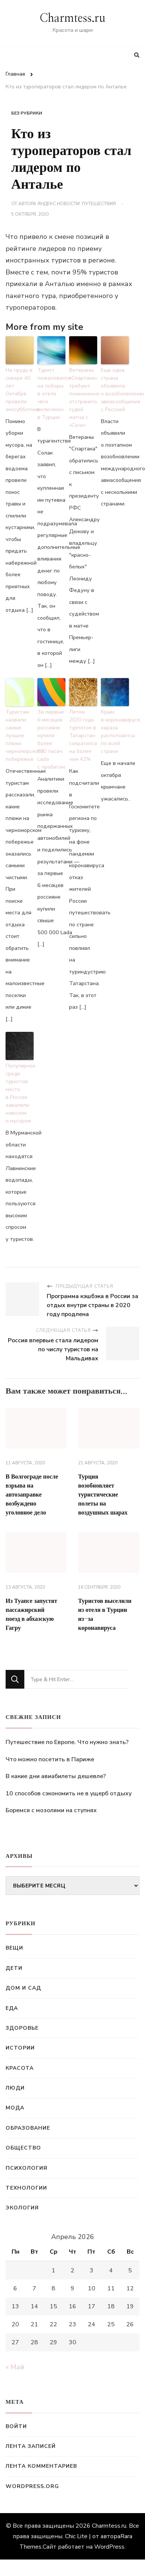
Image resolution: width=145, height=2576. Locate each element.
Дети (14, 1968)
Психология (26, 2168)
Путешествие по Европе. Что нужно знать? (67, 1742)
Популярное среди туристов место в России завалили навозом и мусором (20, 1093)
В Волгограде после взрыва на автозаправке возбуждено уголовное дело (32, 1495)
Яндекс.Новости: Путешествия (76, 204)
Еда (12, 2008)
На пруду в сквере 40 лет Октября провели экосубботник (20, 390)
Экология (22, 2207)
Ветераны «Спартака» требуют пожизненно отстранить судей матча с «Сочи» (83, 398)
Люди (15, 2088)
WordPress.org (32, 2486)
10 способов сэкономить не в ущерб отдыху (69, 1793)
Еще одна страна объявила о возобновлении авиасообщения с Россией (115, 390)
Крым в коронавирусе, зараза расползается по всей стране (115, 731)
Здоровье (22, 2028)
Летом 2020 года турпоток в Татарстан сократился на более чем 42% (83, 735)
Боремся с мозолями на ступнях (51, 1810)
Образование (28, 2128)
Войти (16, 2426)
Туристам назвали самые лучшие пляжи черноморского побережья (20, 735)
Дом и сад (23, 1988)
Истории (20, 2047)
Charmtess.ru (72, 18)
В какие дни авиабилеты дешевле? (56, 1776)
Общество (23, 2147)
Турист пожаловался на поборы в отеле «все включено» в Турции (51, 394)
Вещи (14, 1947)
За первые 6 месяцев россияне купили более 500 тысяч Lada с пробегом (51, 739)
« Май (15, 2367)
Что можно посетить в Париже (50, 1759)
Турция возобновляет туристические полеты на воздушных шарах (102, 1495)
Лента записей (31, 2446)
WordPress (109, 2547)
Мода (15, 2107)
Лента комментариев (41, 2466)
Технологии (26, 2187)
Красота (20, 2068)
